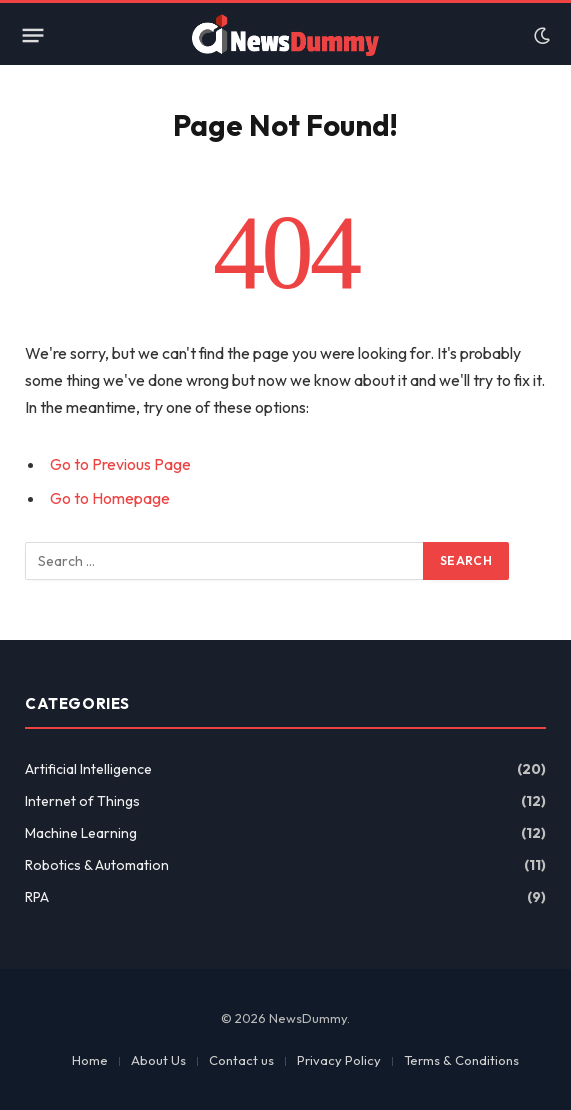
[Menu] (33, 36)
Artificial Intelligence (88, 769)
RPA (37, 897)
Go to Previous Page (120, 464)
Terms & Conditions (461, 1060)
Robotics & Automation (97, 865)
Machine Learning (81, 833)
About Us (158, 1060)
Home (90, 1060)
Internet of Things (82, 801)
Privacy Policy (339, 1060)
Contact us (241, 1060)
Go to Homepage (110, 498)
